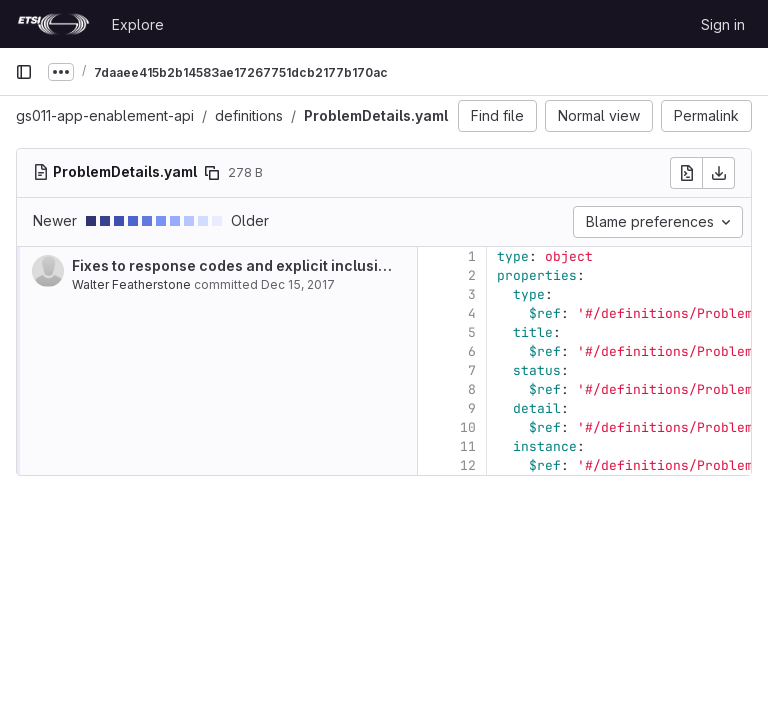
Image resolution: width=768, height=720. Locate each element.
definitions (249, 115)
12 (468, 465)
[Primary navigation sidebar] (24, 72)
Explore (138, 24)
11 (468, 446)
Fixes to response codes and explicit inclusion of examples (278, 265)
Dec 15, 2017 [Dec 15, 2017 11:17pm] (298, 284)
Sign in (723, 24)
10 (468, 427)
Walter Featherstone (131, 284)
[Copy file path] (212, 173)
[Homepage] (53, 24)
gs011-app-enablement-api (105, 115)
